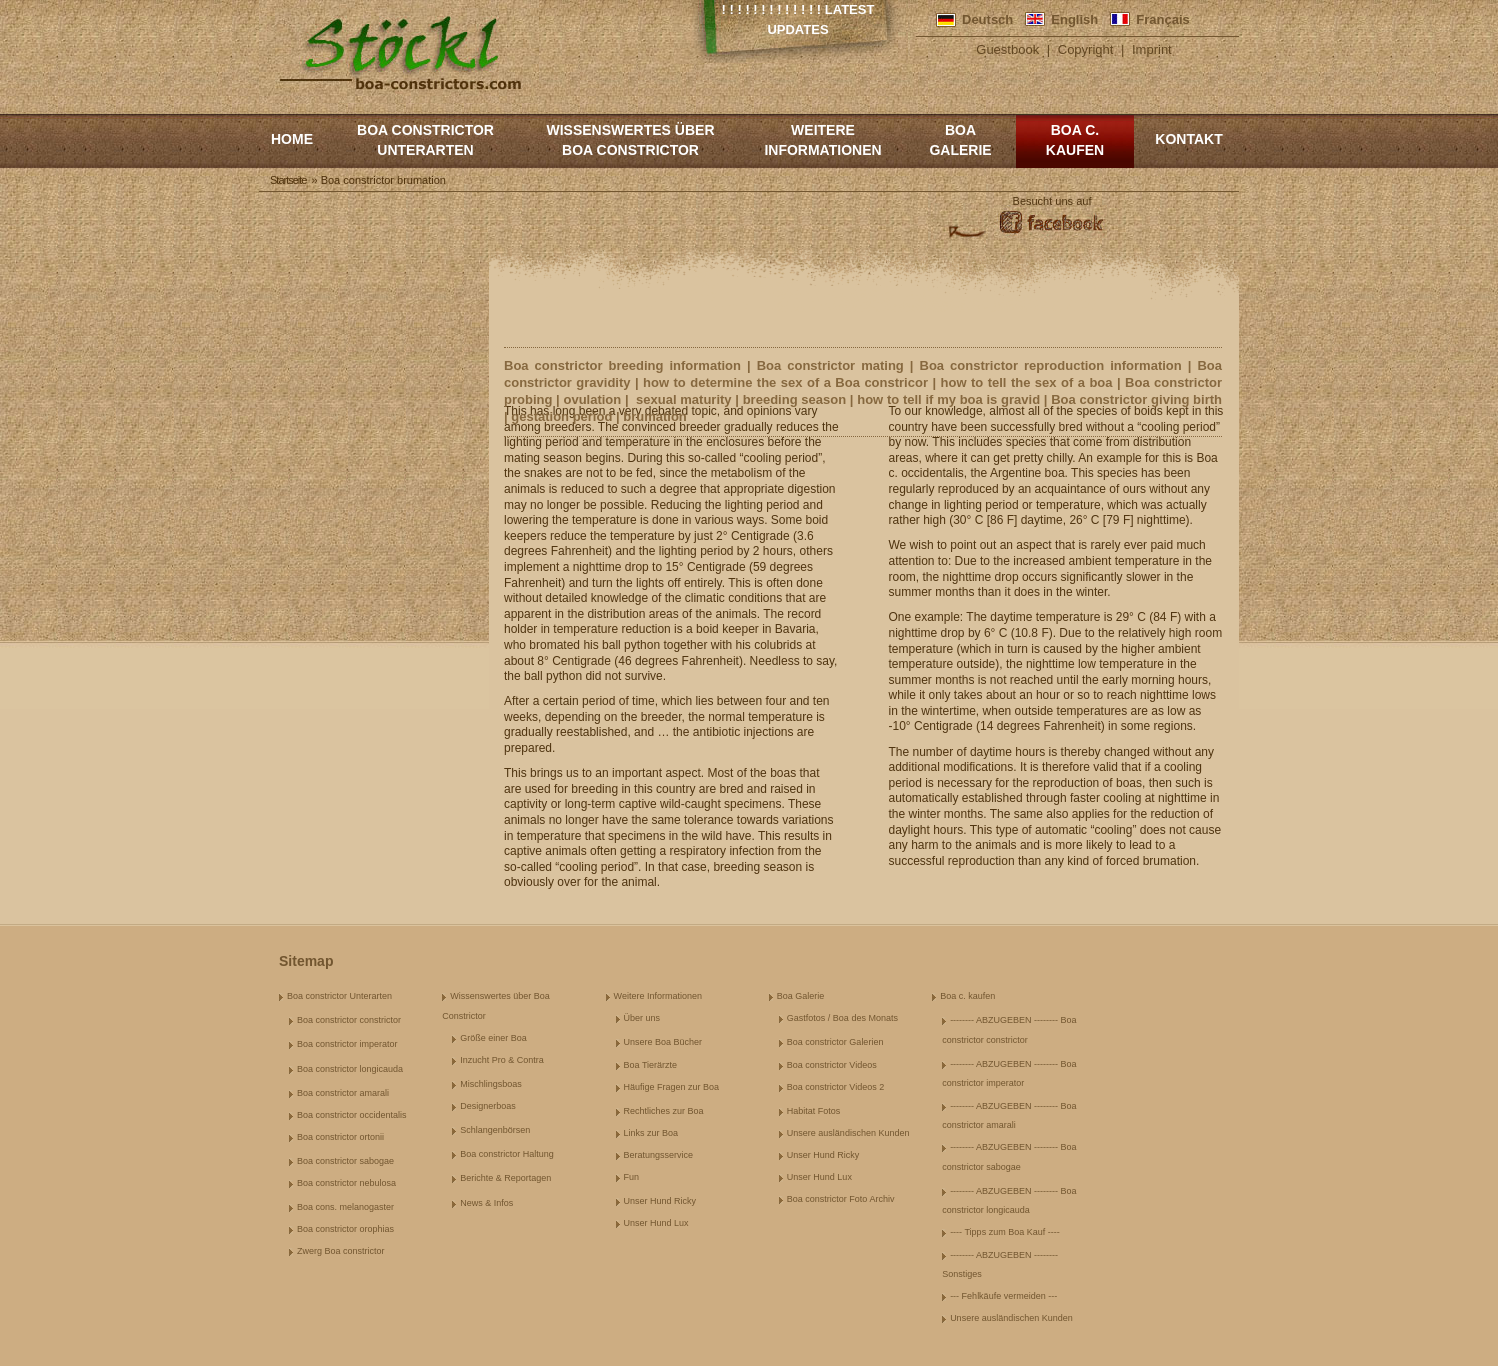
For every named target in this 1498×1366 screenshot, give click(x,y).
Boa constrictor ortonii (340, 1137)
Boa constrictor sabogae (345, 1161)
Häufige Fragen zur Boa (672, 1087)
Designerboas (488, 1106)
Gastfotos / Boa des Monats (842, 1018)
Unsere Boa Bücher (663, 1042)
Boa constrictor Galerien (835, 1042)
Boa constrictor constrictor (349, 1020)
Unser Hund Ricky (660, 1201)
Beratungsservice (659, 1155)
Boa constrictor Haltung (507, 1154)
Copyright (1086, 49)
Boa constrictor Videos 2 (835, 1087)
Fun (632, 1177)
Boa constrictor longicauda (350, 1069)
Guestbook (1007, 49)
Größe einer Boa (493, 1038)
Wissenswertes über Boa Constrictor (630, 140)
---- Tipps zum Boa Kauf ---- (1005, 1232)
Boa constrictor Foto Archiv (841, 1199)
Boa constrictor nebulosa (346, 1183)
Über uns (642, 1018)
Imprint (1152, 49)
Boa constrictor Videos (832, 1065)
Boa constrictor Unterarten (425, 140)
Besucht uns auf (1052, 201)
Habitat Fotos (814, 1111)
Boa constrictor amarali (343, 1093)
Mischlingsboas (491, 1084)
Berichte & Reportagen (505, 1178)
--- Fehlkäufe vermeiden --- (1003, 1296)
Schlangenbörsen (495, 1130)
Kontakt (1188, 139)
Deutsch (987, 19)
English (1074, 19)
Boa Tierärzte (651, 1065)
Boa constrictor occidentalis (352, 1115)
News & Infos (486, 1203)
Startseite (288, 180)
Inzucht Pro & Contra (502, 1060)
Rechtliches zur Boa (664, 1111)
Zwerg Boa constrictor (341, 1251)
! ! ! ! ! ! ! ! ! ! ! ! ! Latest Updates (798, 19)
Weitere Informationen (822, 140)
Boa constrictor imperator (347, 1044)
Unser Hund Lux (656, 1223)
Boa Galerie (960, 140)
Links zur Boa (651, 1133)
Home (292, 139)
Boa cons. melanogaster (345, 1207)
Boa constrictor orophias (345, 1229)
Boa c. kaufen (1075, 140)
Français (1162, 19)
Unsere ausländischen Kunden (848, 1133)
